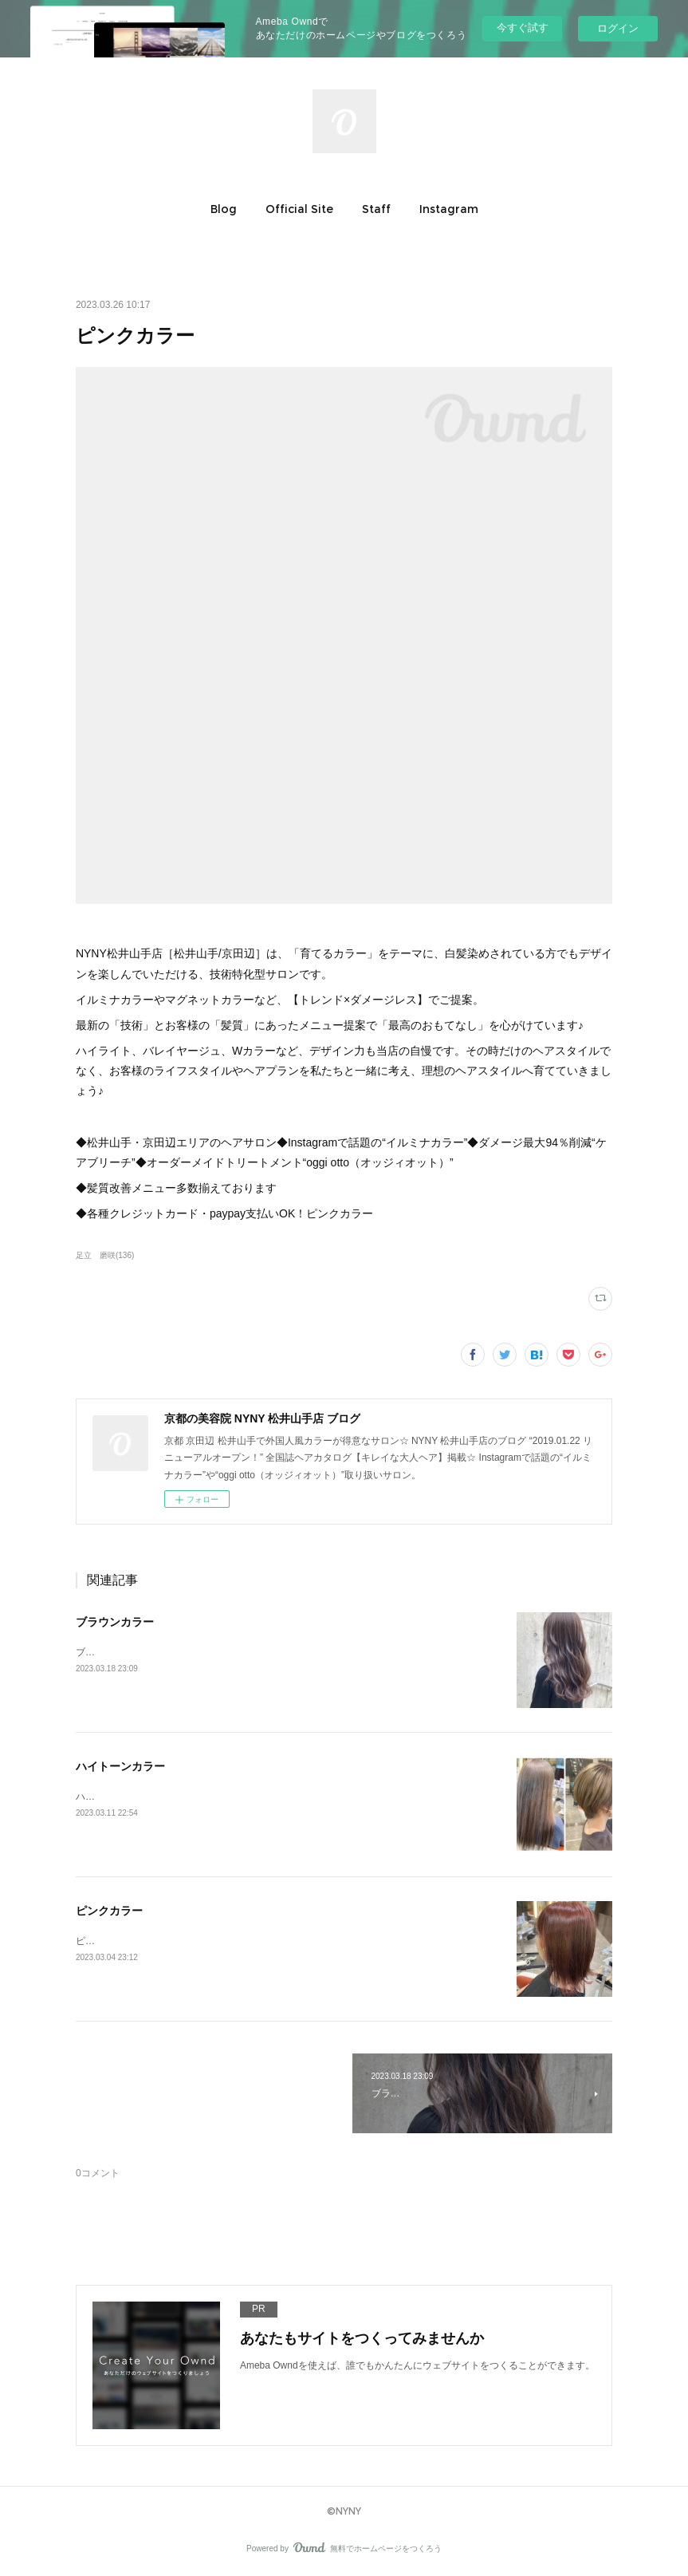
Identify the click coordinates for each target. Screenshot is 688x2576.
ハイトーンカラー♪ (116, 1796)
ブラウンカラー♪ (111, 1652)
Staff (376, 209)
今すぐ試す (522, 28)
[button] (223, 209)
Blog (223, 209)
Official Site (299, 209)
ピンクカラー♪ (107, 1941)
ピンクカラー (109, 1910)
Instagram (448, 209)
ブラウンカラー (115, 1621)
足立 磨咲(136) (105, 1255)
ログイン (618, 28)
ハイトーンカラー (120, 1766)
